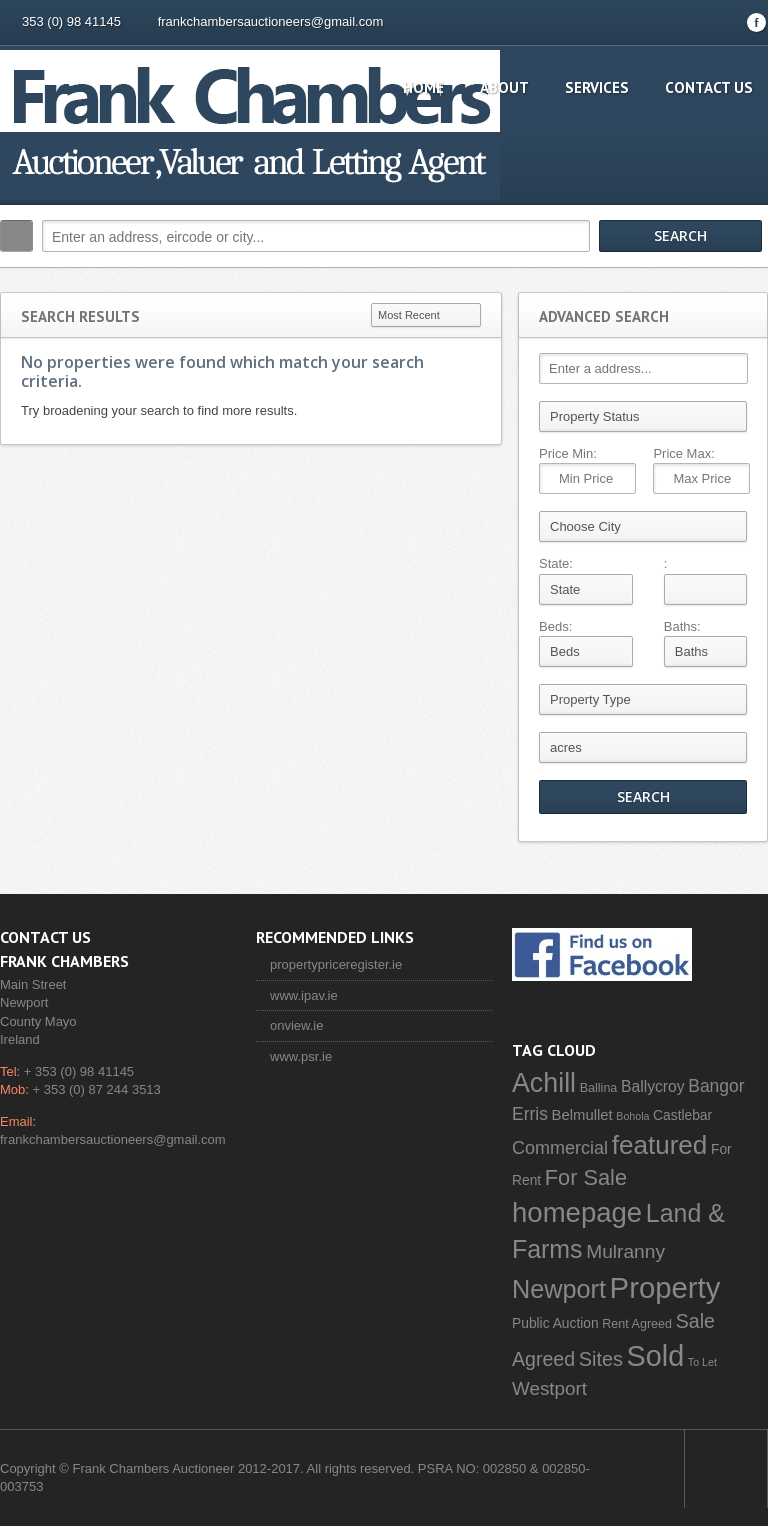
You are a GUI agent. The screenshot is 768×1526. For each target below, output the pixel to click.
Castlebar (682, 1115)
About (504, 87)
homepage (577, 1212)
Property (665, 1287)
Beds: (555, 626)
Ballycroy (653, 1086)
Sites (601, 1359)
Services (597, 87)
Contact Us (709, 87)
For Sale (586, 1177)
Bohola (632, 1116)
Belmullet (582, 1115)
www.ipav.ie (304, 995)
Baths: (682, 626)
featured (660, 1145)
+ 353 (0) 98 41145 (79, 1071)
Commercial (560, 1148)
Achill (544, 1083)
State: (556, 563)
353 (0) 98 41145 (71, 21)
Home (423, 87)
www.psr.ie (301, 1056)
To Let (702, 1362)
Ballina (599, 1088)
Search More (745, 278)
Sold (656, 1356)
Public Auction (555, 1323)
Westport (549, 1388)
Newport (559, 1289)
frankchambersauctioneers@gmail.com (271, 21)
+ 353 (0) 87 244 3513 (97, 1089)
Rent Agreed (637, 1324)
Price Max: (683, 453)
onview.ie (296, 1025)
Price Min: (568, 453)
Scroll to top (726, 1469)
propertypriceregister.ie (336, 964)
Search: (16, 236)
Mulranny (625, 1251)
